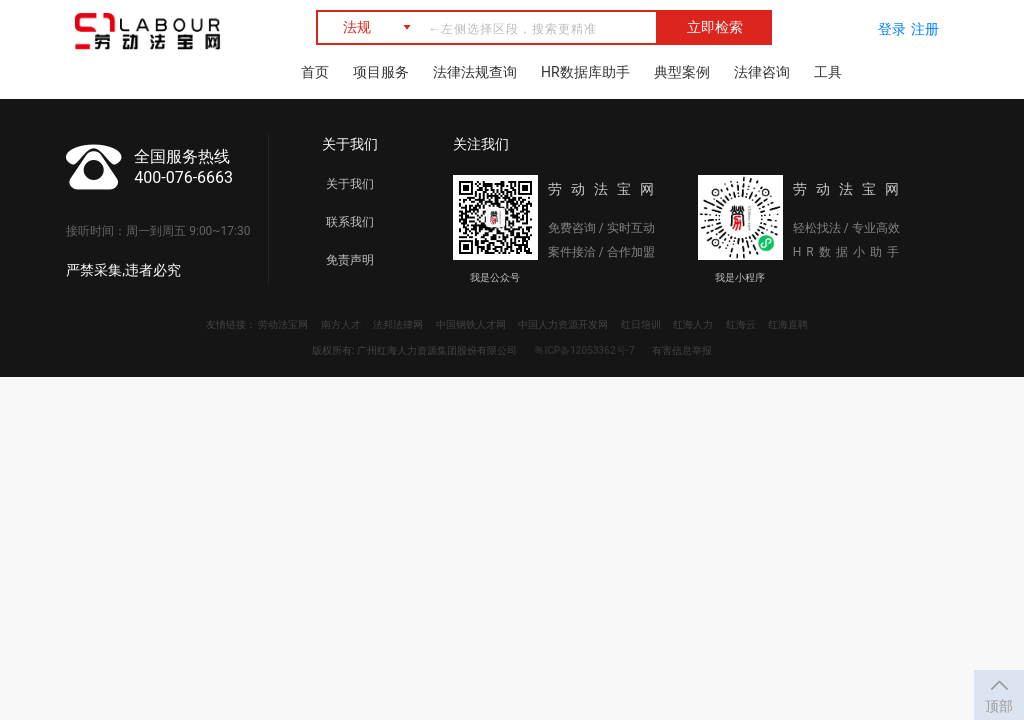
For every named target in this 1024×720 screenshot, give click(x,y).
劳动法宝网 (283, 324)
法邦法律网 (398, 324)
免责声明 (350, 260)
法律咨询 (762, 72)
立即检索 (715, 27)
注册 (925, 29)
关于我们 (350, 184)
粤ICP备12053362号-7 (584, 350)
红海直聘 (788, 324)
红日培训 (641, 324)
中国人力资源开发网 (563, 324)
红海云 (741, 324)
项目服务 (381, 72)
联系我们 (350, 222)
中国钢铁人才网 (471, 324)
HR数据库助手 (585, 72)
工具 (828, 72)
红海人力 (693, 324)
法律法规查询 (475, 72)
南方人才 (341, 324)
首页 (315, 72)
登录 (892, 29)
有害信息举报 (682, 350)
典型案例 (682, 72)
